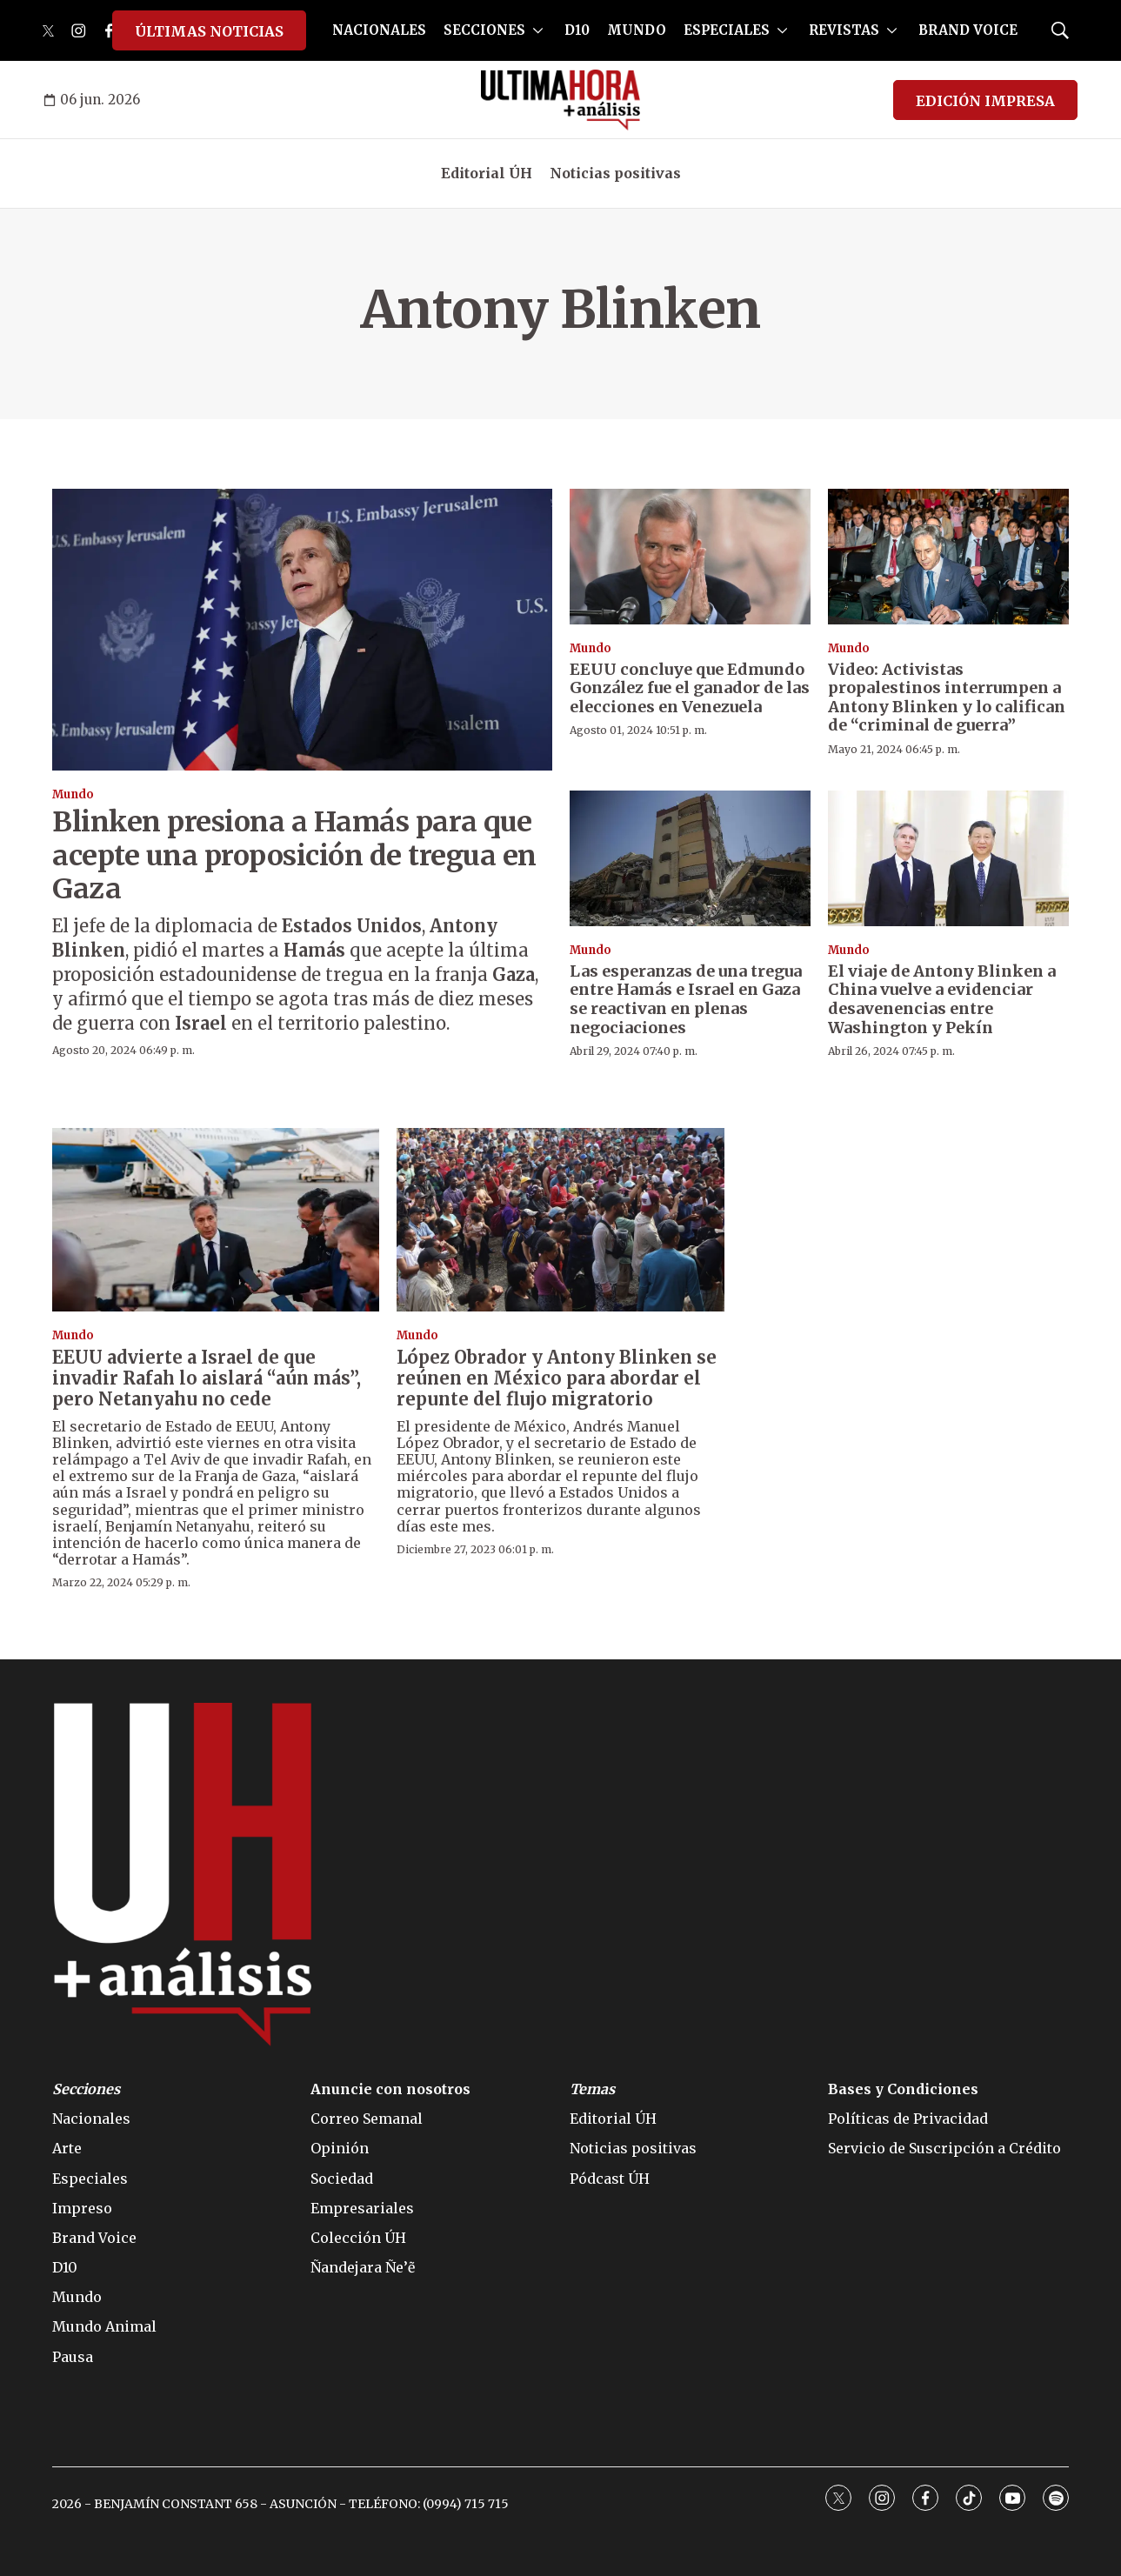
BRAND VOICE (968, 30)
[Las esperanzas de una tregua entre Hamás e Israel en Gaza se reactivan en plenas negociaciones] (690, 858)
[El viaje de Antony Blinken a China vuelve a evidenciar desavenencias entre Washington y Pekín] (948, 858)
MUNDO (636, 30)
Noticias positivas (615, 173)
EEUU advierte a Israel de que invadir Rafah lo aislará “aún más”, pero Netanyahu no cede (206, 1378)
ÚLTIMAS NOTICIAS (209, 31)
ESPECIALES (727, 30)
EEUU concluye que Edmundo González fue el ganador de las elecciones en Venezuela (690, 688)
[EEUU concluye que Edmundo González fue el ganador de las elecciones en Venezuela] (690, 556)
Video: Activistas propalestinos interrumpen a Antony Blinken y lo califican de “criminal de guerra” (946, 697)
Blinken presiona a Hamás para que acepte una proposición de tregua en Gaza (294, 855)
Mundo (73, 794)
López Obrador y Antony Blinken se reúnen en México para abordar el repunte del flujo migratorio (557, 1378)
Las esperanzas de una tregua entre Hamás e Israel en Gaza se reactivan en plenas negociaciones (686, 999)
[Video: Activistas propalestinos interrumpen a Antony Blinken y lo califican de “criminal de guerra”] (948, 556)
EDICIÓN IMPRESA (985, 101)
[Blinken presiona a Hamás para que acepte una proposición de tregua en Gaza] (302, 629)
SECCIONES (484, 30)
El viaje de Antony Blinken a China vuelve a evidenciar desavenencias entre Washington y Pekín (942, 999)
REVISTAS (844, 30)
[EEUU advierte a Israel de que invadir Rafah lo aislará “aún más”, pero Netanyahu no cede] (215, 1219)
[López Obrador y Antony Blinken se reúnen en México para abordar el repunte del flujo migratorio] (560, 1219)
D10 (577, 30)
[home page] (560, 100)
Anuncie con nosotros (390, 2089)
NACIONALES (379, 30)
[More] (538, 30)
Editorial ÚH (486, 173)
